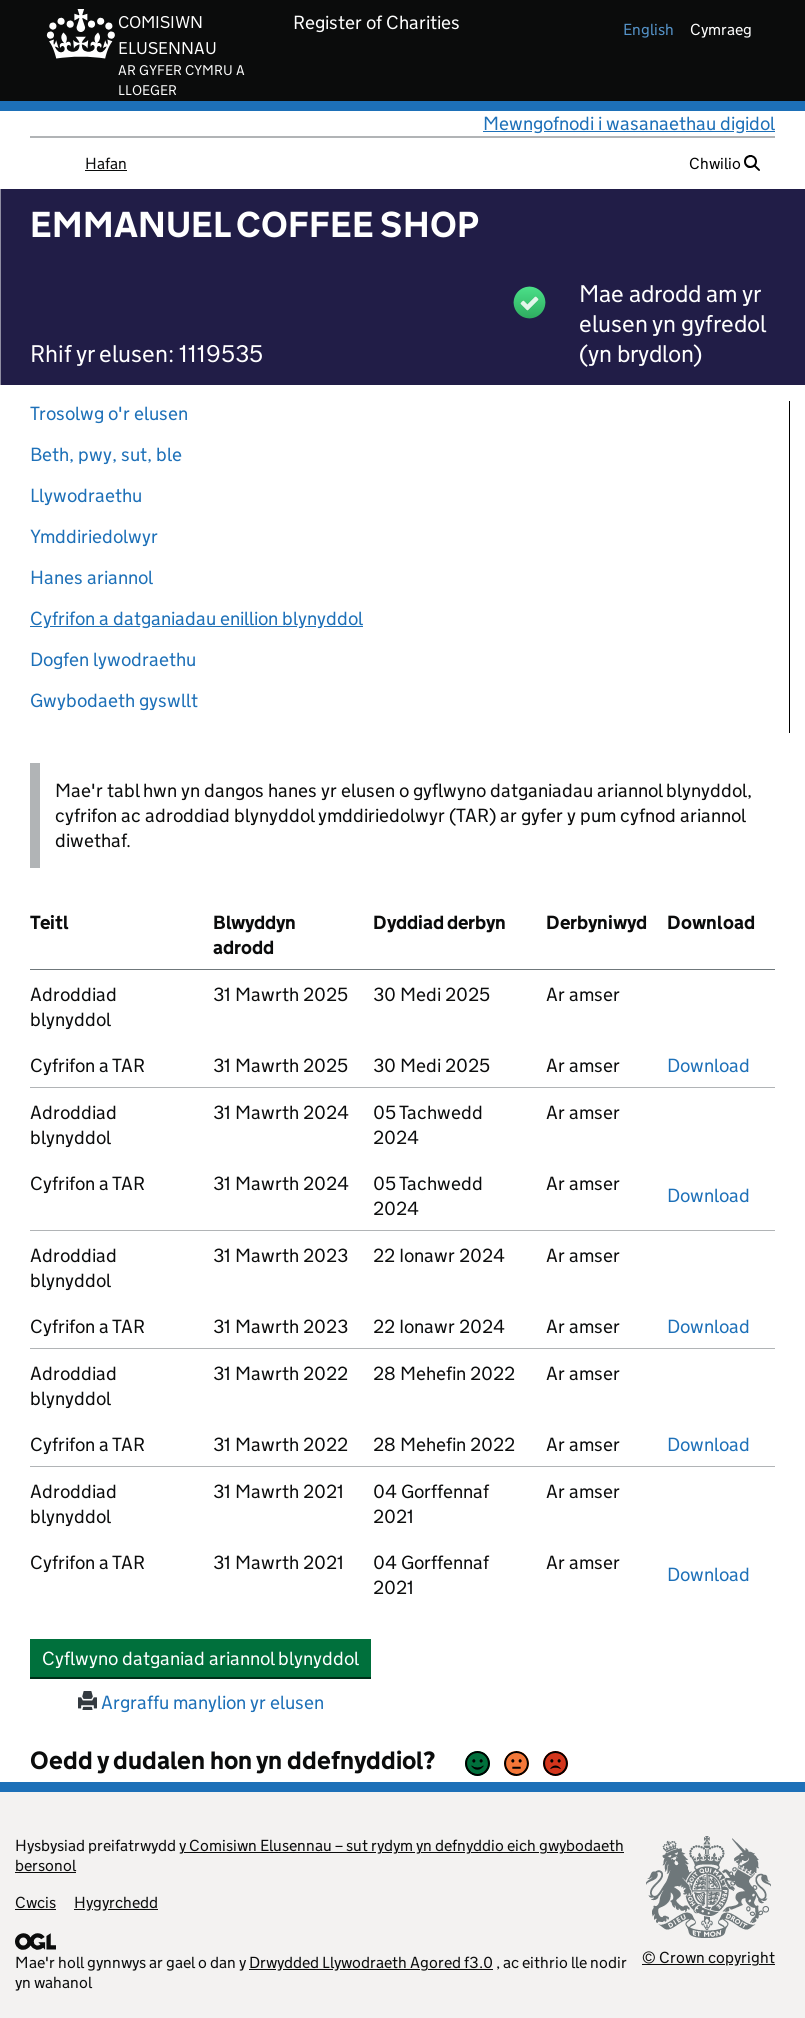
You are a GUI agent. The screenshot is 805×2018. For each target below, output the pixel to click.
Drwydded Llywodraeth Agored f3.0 (371, 1962)
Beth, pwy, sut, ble (106, 454)
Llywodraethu (86, 495)
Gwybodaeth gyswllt (114, 700)
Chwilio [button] (724, 163)
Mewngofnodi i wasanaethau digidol (629, 123)
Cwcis (35, 1902)
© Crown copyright (708, 1957)
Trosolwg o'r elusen (109, 413)
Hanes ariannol (91, 577)
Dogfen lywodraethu (113, 659)
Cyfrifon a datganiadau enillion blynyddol (196, 618)
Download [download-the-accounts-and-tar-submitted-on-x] (708, 1065)
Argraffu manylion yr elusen (201, 1702)
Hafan (106, 163)
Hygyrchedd (116, 1902)
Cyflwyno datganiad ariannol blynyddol (206, 1658)
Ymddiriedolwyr (94, 536)
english (648, 29)
